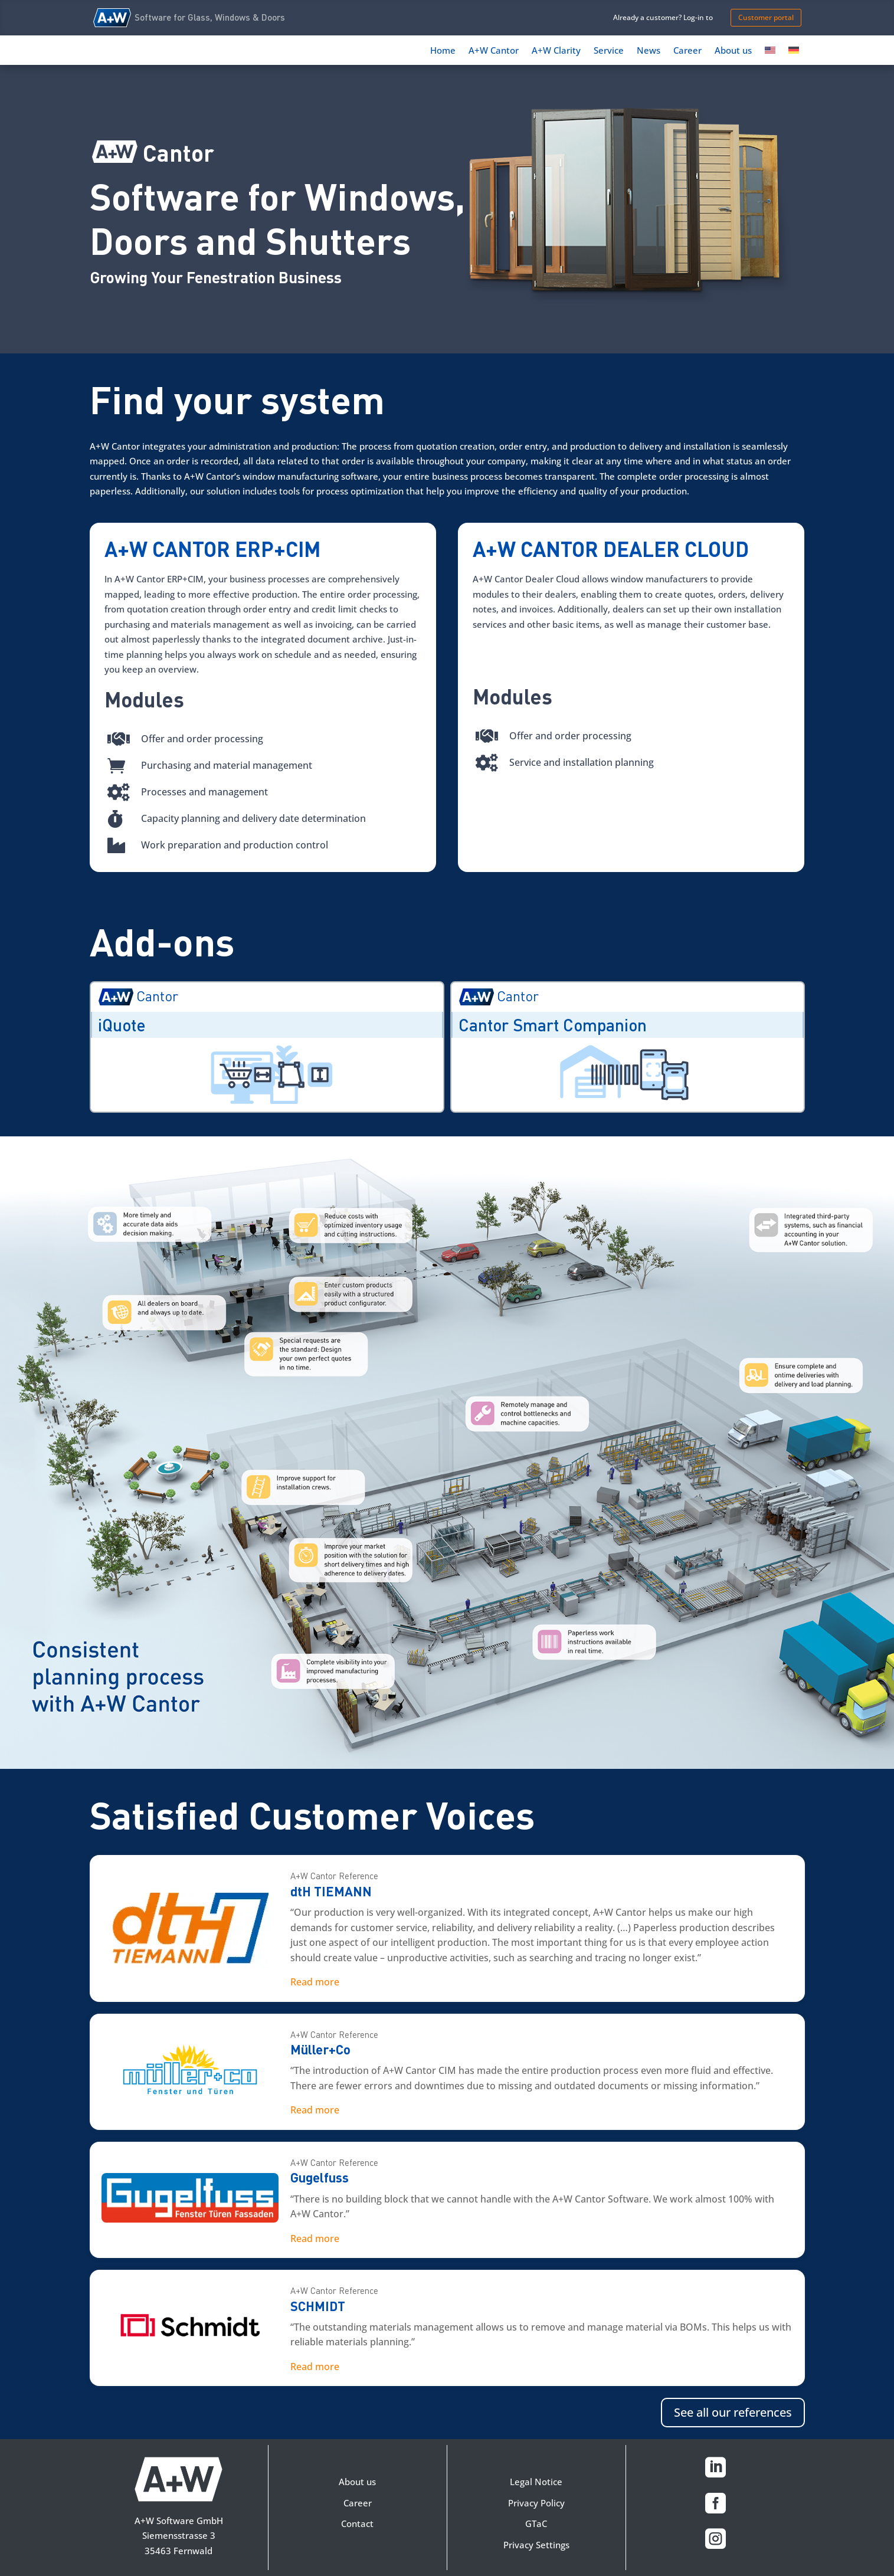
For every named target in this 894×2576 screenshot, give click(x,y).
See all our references (733, 2412)
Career (687, 51)
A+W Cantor (494, 51)
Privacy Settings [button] (536, 2545)
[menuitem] (770, 52)
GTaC (536, 2523)
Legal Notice (536, 2481)
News (648, 51)
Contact (357, 2523)
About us (733, 51)
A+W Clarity (556, 51)
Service (609, 51)
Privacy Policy (536, 2503)
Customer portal (766, 17)
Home (443, 51)
